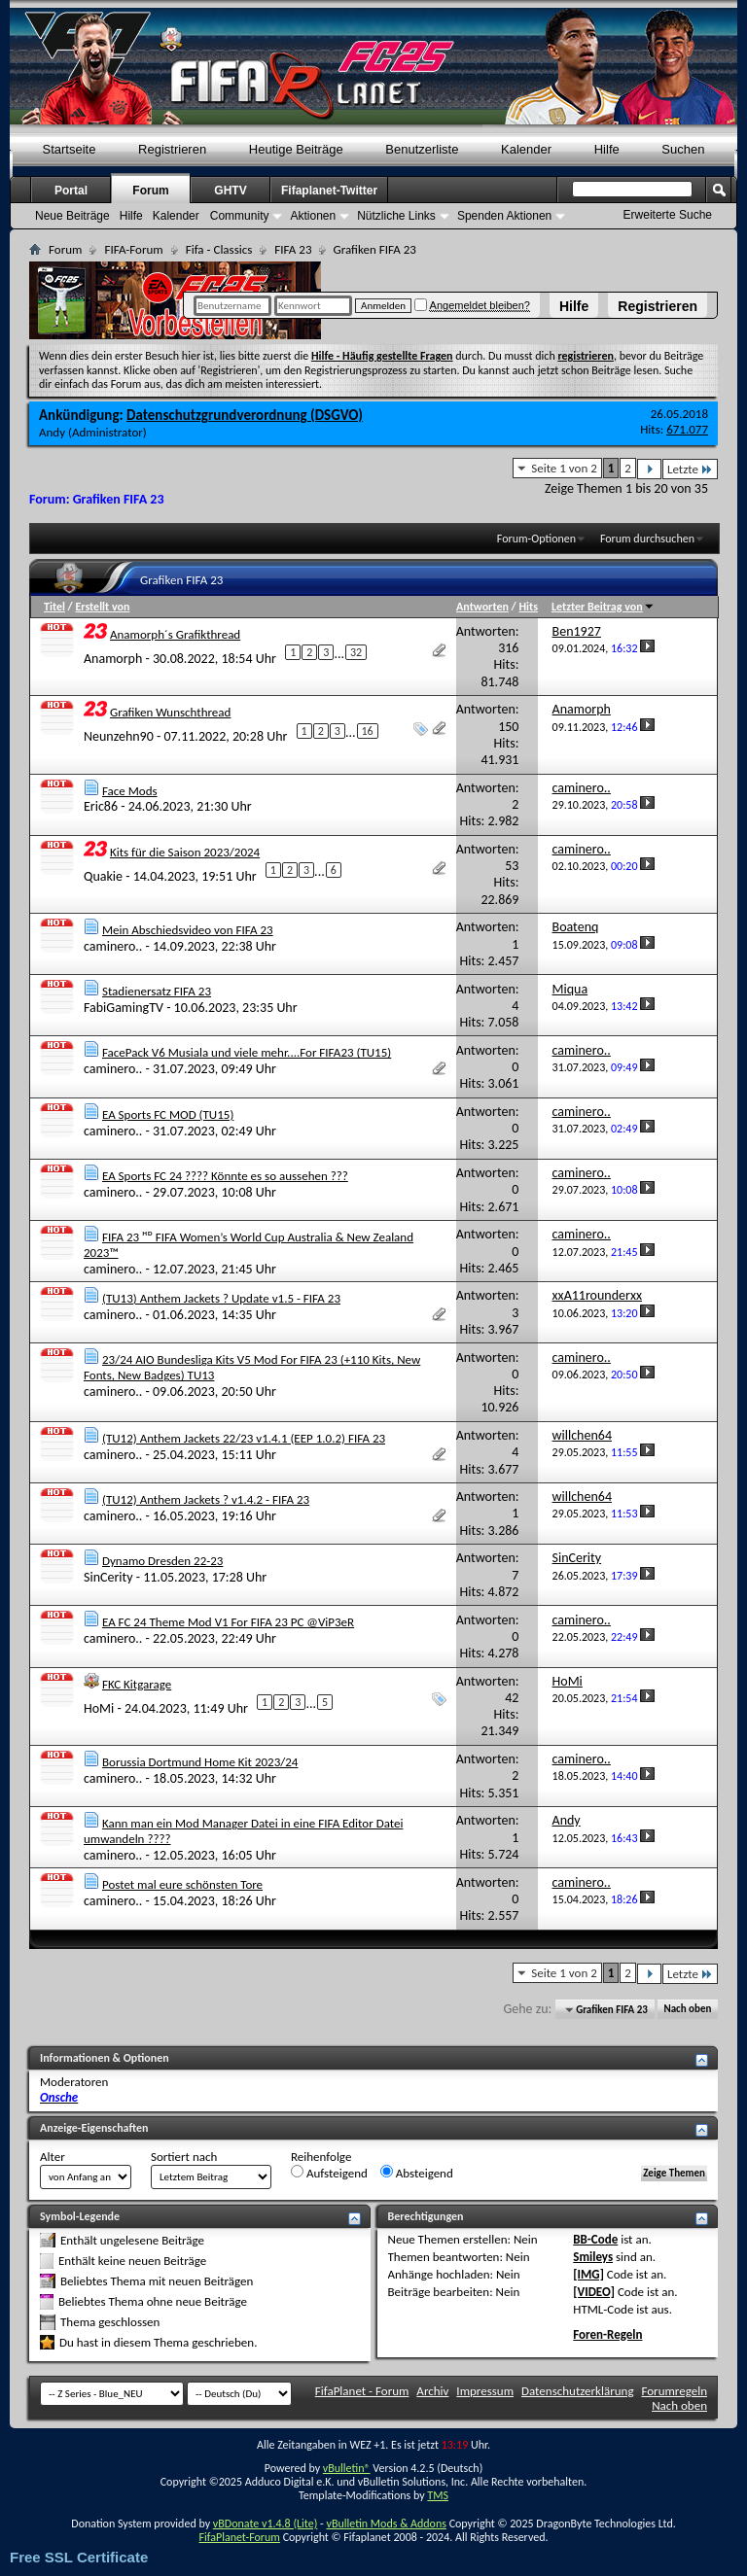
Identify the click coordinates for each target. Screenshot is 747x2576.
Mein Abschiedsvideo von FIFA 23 (187, 929)
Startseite (69, 149)
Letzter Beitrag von (603, 606)
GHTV (230, 190)
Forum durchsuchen (647, 538)
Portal (71, 190)
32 (356, 652)
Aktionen (313, 216)
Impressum (485, 2391)
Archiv (432, 2391)
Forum (150, 190)
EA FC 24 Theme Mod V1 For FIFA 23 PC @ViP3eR (228, 1622)
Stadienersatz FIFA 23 (156, 991)
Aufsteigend (329, 2172)
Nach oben (687, 2009)
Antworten (482, 606)
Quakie (103, 875)
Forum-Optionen (536, 538)
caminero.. (113, 946)
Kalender (526, 149)
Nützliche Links (396, 216)
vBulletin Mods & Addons (385, 2523)
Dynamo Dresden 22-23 (162, 1560)
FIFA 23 (292, 249)
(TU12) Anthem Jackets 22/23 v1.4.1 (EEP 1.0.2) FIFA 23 (243, 1438)
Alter (52, 2156)
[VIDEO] (594, 2291)
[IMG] (588, 2274)
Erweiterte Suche (667, 215)
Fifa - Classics (219, 249)
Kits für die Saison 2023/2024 (185, 852)
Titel (54, 606)
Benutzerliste (421, 149)
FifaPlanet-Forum (238, 2537)
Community (239, 216)
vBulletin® (347, 2468)
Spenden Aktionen (504, 216)
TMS (437, 2495)
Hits (527, 606)
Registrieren (657, 306)
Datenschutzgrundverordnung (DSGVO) (244, 415)
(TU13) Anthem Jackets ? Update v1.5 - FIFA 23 (221, 1298)
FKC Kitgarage (136, 1684)
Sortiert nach (184, 2156)
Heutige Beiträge (296, 149)
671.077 (687, 429)
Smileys (593, 2256)
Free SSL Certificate (79, 2557)
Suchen (682, 149)
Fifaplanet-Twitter (329, 190)
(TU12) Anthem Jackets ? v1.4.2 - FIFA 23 (205, 1499)
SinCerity (108, 1577)
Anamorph (113, 657)
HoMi (99, 1707)
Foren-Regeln (607, 2334)
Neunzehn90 (119, 736)
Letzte (690, 469)
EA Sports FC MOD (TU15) (167, 1114)
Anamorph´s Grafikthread (175, 634)
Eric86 (101, 806)
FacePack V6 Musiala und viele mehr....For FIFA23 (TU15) (246, 1052)
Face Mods (130, 790)
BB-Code (595, 2239)
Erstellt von (102, 606)
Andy (52, 432)
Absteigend (416, 2172)
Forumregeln (674, 2391)
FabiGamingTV (123, 1007)
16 (368, 731)
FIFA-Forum (133, 249)
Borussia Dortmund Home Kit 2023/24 (200, 1762)
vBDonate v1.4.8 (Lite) (265, 2523)
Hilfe (573, 306)
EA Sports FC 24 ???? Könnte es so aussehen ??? (225, 1175)
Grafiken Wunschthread (170, 712)
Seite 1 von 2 (564, 468)
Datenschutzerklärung (577, 2391)
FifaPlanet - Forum (362, 2391)
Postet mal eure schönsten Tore (182, 1884)
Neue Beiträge (72, 216)
